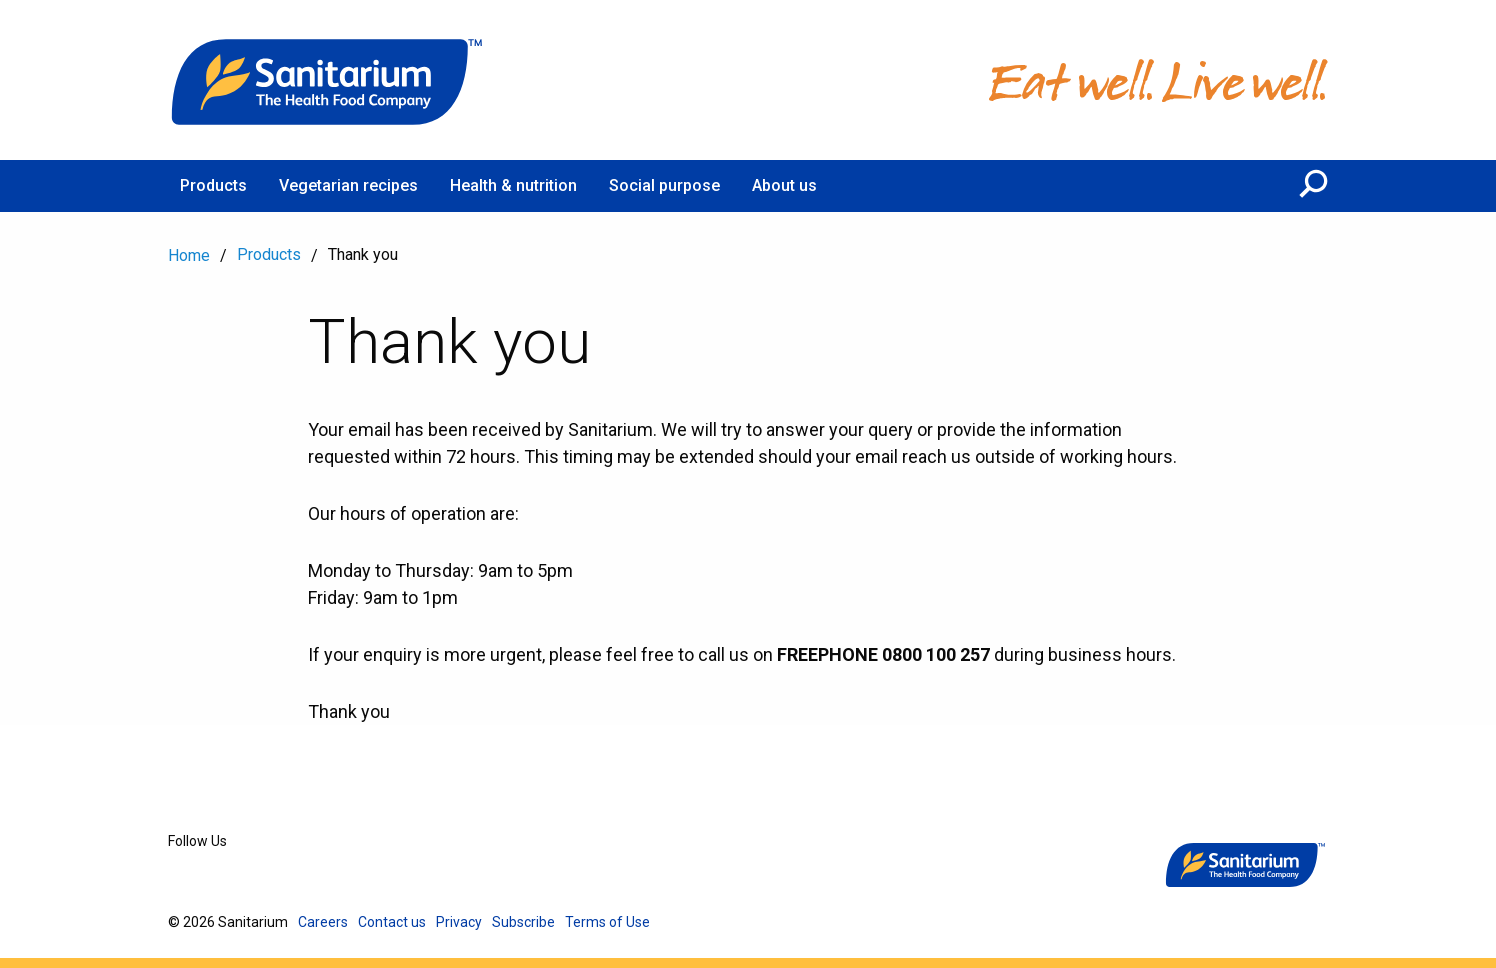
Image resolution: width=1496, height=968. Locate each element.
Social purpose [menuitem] (664, 185)
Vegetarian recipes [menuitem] (348, 185)
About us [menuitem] (784, 185)
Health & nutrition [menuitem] (513, 185)
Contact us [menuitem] (392, 922)
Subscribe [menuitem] (523, 922)
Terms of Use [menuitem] (607, 922)
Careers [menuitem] (323, 922)
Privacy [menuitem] (459, 922)
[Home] (328, 80)
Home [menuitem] (189, 255)
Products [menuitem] (213, 185)
